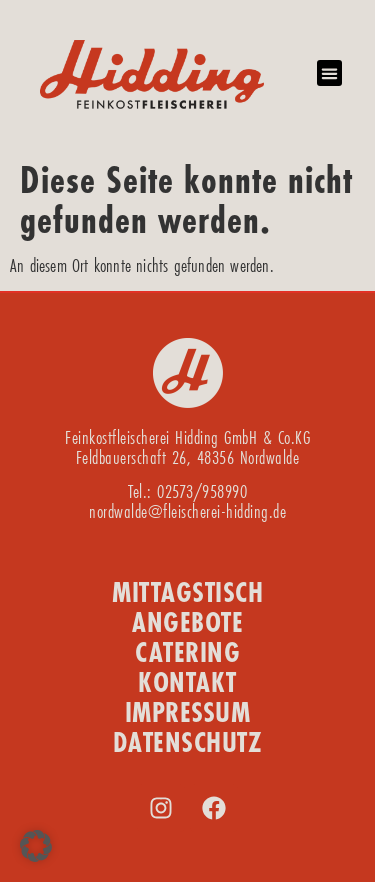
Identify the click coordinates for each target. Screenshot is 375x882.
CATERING (187, 652)
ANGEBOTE (187, 622)
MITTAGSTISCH (187, 592)
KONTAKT (187, 682)
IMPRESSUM (188, 712)
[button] (330, 73)
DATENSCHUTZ (188, 742)
